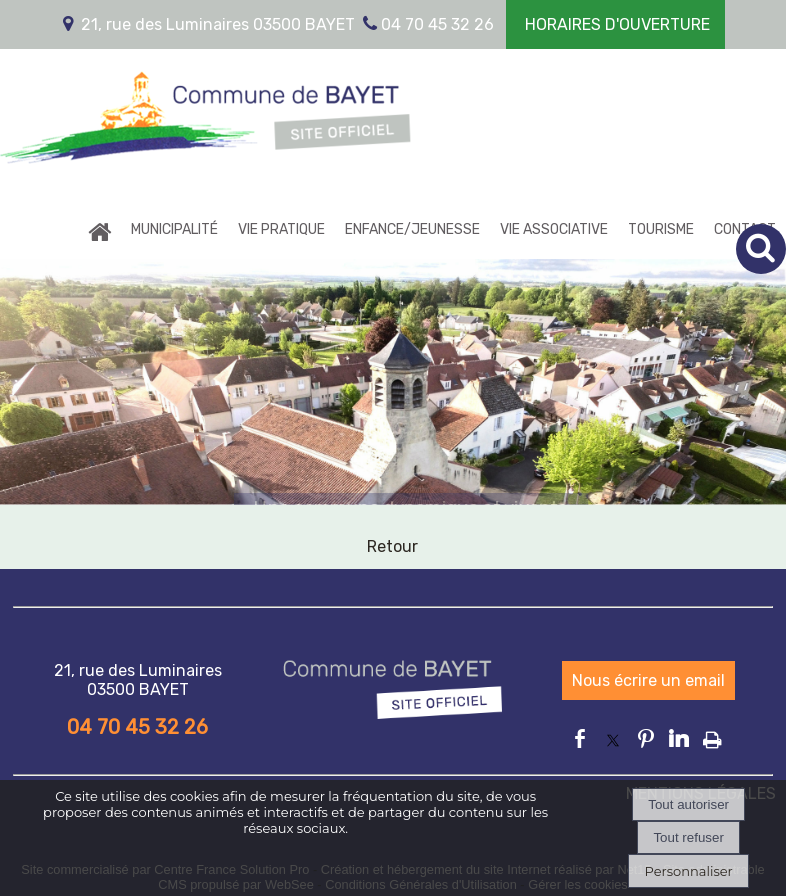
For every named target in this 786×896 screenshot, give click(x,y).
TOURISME (661, 229)
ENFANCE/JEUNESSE (412, 229)
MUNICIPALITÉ (174, 229)
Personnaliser (688, 871)
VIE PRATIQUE (281, 229)
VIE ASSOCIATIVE (554, 229)
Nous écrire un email (648, 680)
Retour (392, 546)
